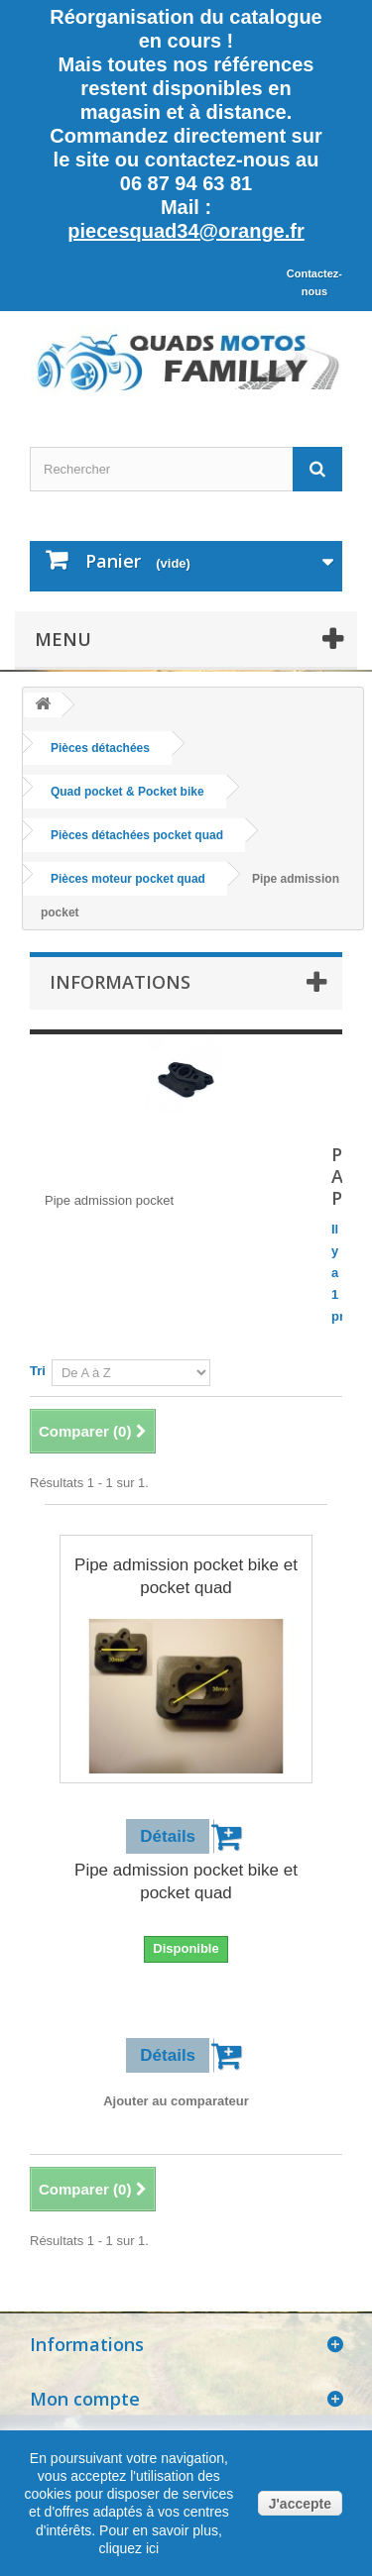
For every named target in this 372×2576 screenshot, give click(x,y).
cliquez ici (129, 2548)
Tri (38, 1370)
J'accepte (300, 2504)
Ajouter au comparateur (176, 2100)
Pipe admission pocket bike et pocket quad (186, 1576)
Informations (120, 982)
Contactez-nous (314, 282)
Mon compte (85, 2399)
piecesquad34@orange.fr (185, 231)
